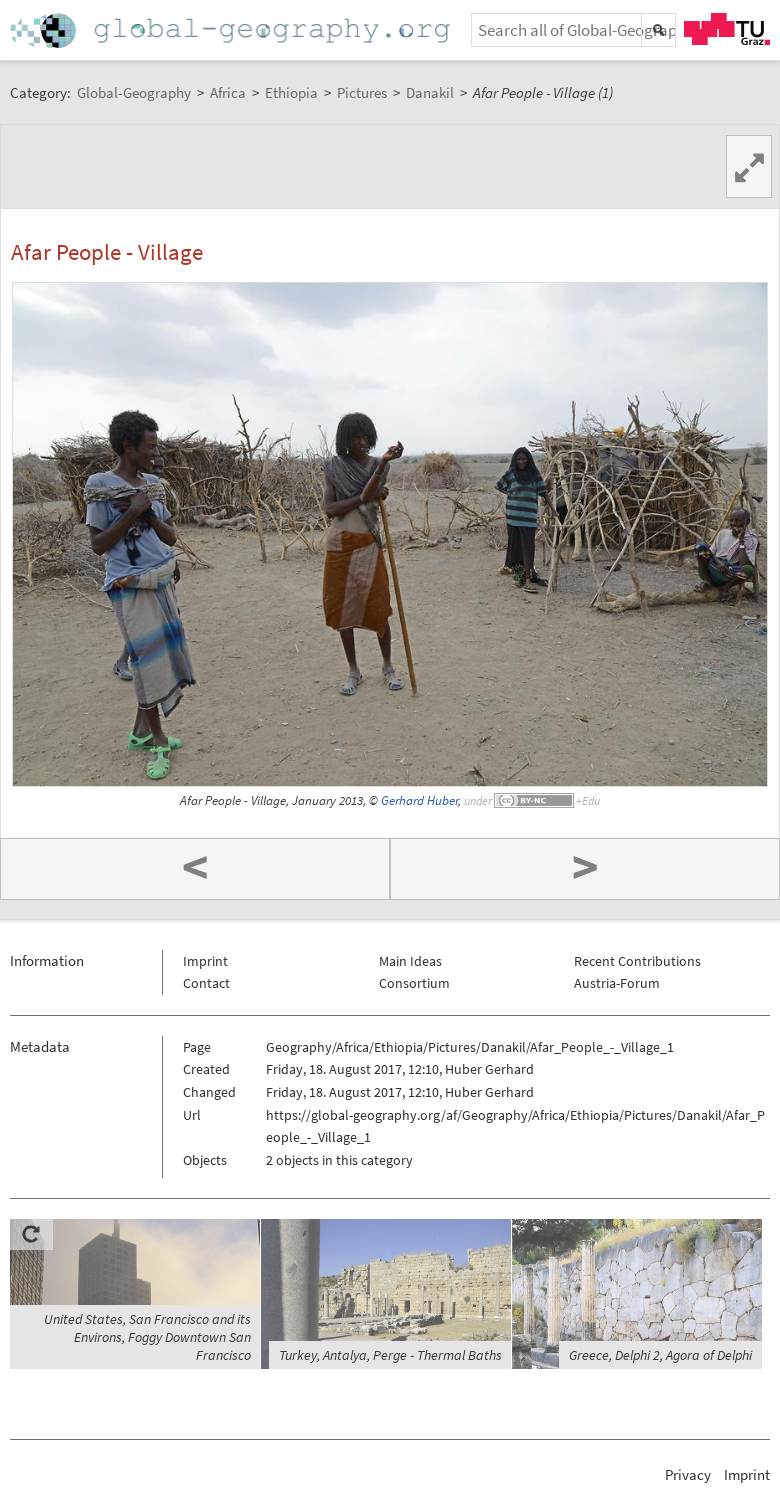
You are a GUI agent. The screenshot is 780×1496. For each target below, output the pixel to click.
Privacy (688, 1474)
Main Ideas (410, 961)
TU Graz (727, 29)
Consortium (414, 983)
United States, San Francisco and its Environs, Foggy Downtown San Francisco (147, 1337)
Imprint (205, 961)
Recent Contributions (637, 961)
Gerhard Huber (419, 800)
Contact (206, 983)
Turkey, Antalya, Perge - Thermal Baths (390, 1355)
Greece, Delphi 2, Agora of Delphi (660, 1355)
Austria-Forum (617, 983)
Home (232, 30)
